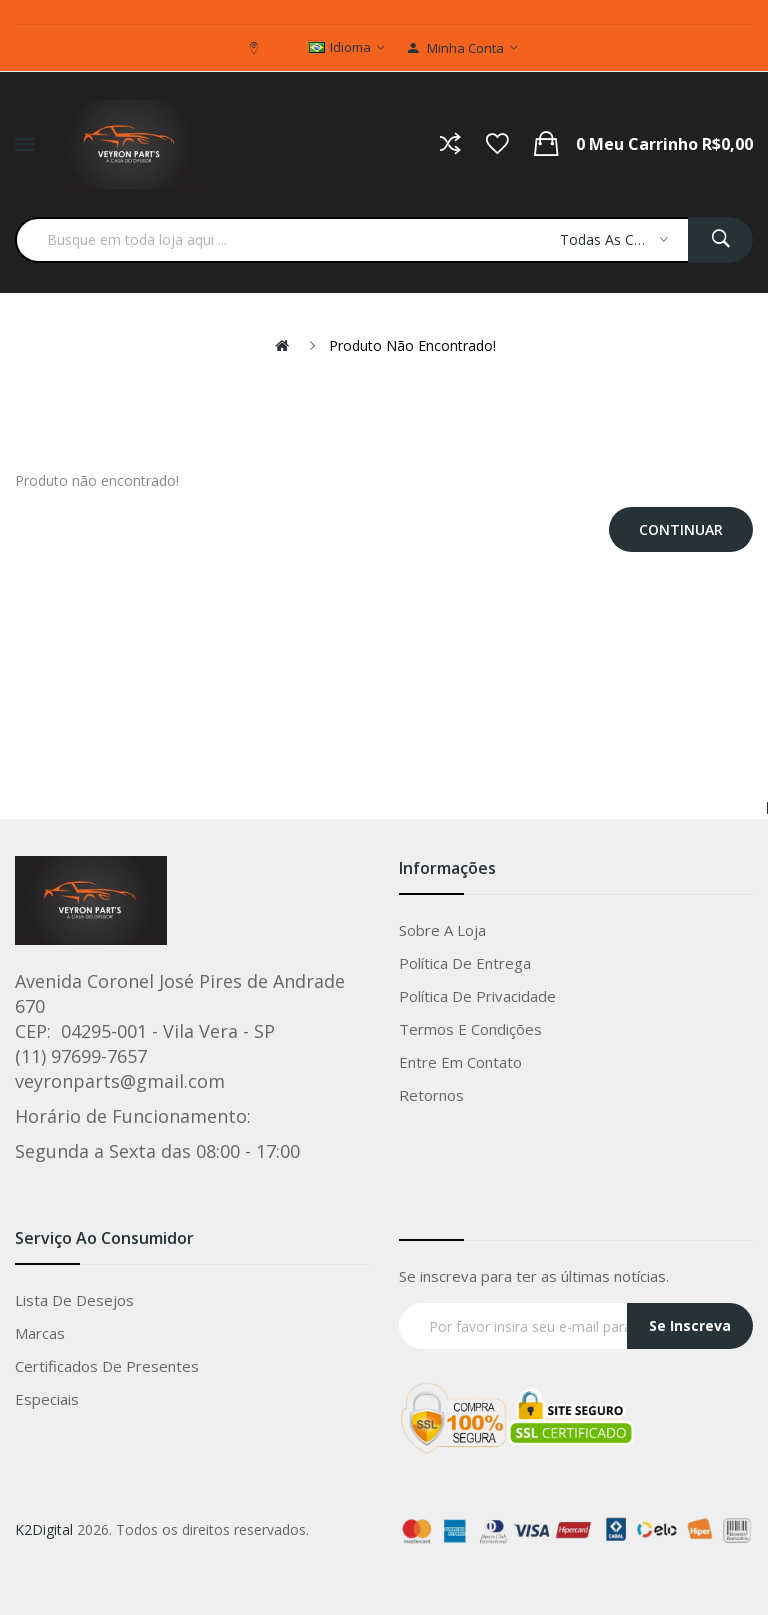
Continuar (681, 529)
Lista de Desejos (74, 1300)
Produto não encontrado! (412, 345)
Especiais (47, 1399)
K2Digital (44, 1529)
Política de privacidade (477, 996)
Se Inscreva (690, 1325)
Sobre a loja (442, 930)
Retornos (431, 1095)
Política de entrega (465, 963)
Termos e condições (470, 1029)
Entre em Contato (460, 1062)
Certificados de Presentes (107, 1366)
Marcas (40, 1333)
